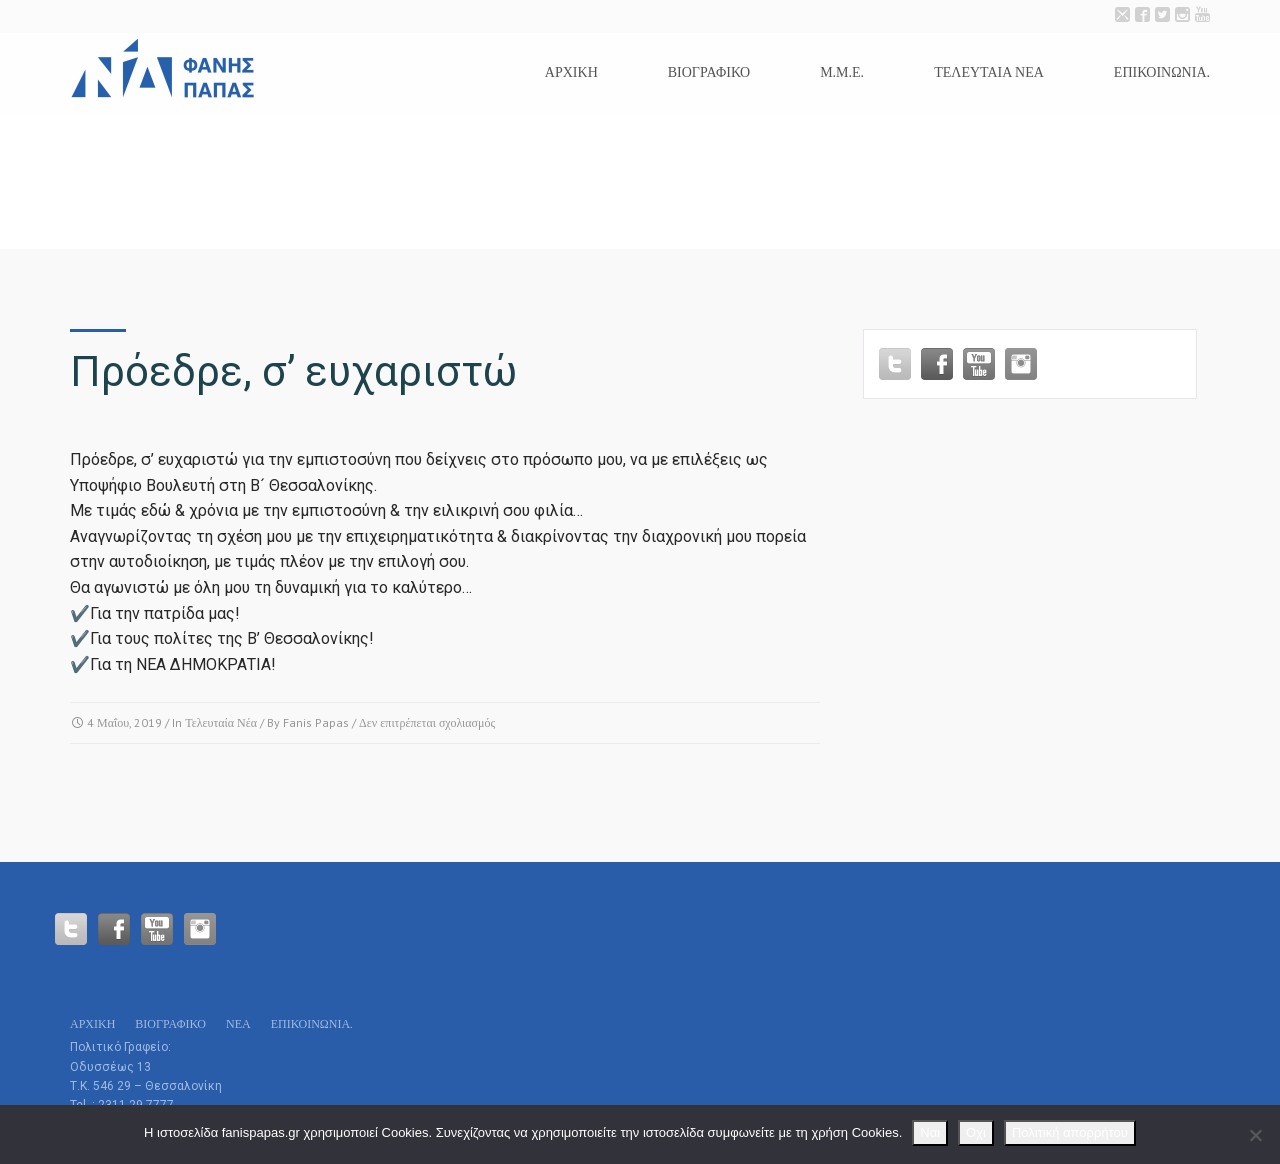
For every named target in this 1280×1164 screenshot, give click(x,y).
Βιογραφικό (709, 72)
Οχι (976, 1132)
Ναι (930, 1132)
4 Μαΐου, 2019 (124, 722)
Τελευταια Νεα (989, 72)
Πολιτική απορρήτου (1070, 1132)
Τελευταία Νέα (221, 722)
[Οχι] (1255, 1135)
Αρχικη (571, 72)
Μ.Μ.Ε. (842, 72)
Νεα (238, 1023)
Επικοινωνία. (1162, 72)
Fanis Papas (316, 722)
